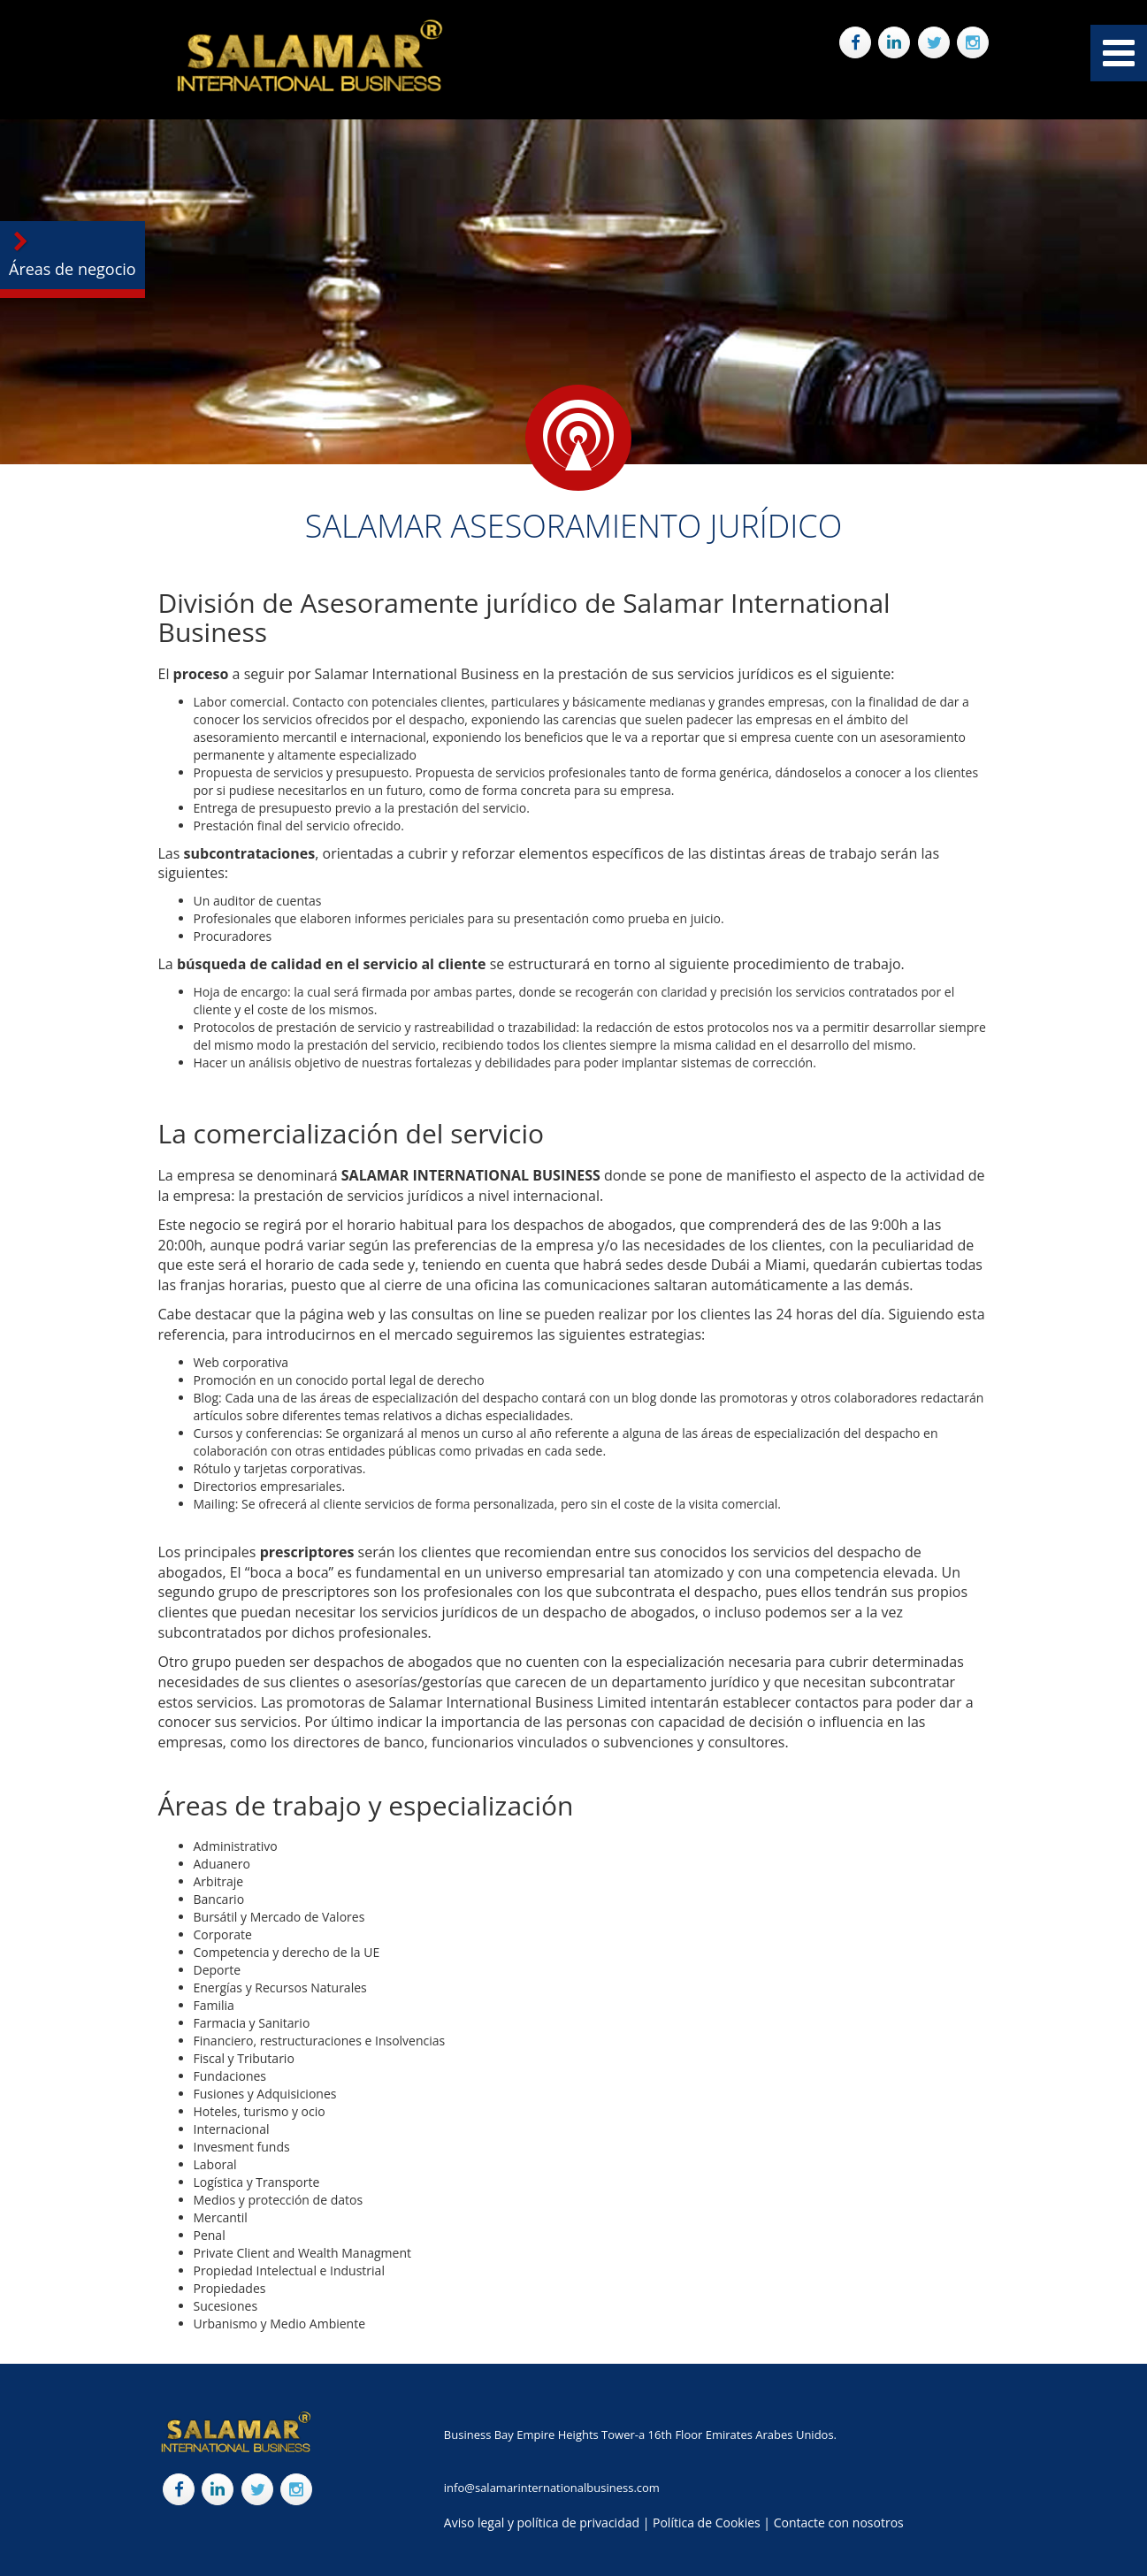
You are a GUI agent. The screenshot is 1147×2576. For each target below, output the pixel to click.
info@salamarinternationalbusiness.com (552, 2488)
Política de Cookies (707, 2522)
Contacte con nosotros (839, 2522)
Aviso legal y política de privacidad (541, 2522)
